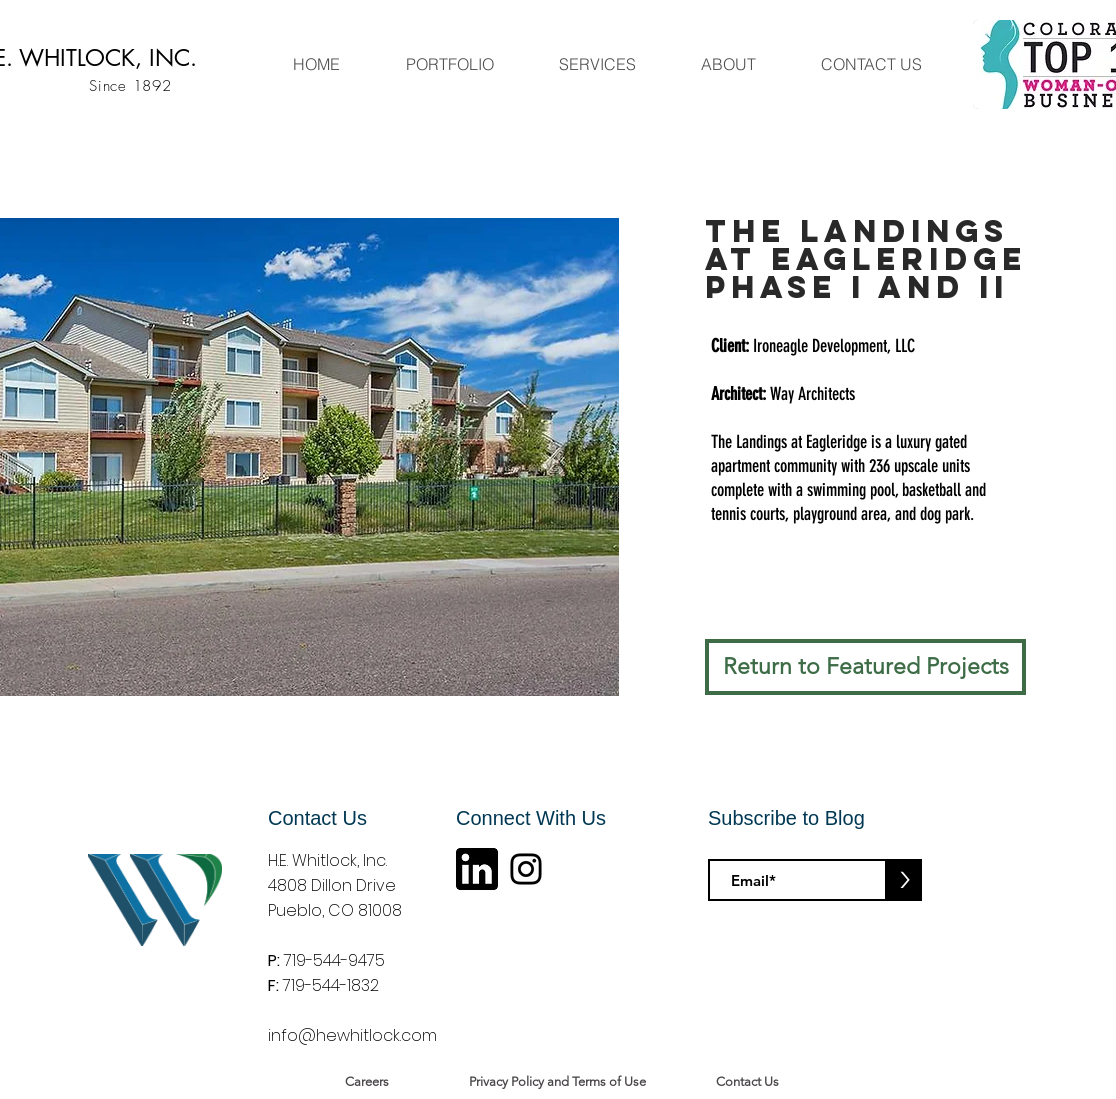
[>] (904, 880)
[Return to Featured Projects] (865, 667)
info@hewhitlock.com (352, 1035)
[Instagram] (526, 869)
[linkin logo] (477, 869)
